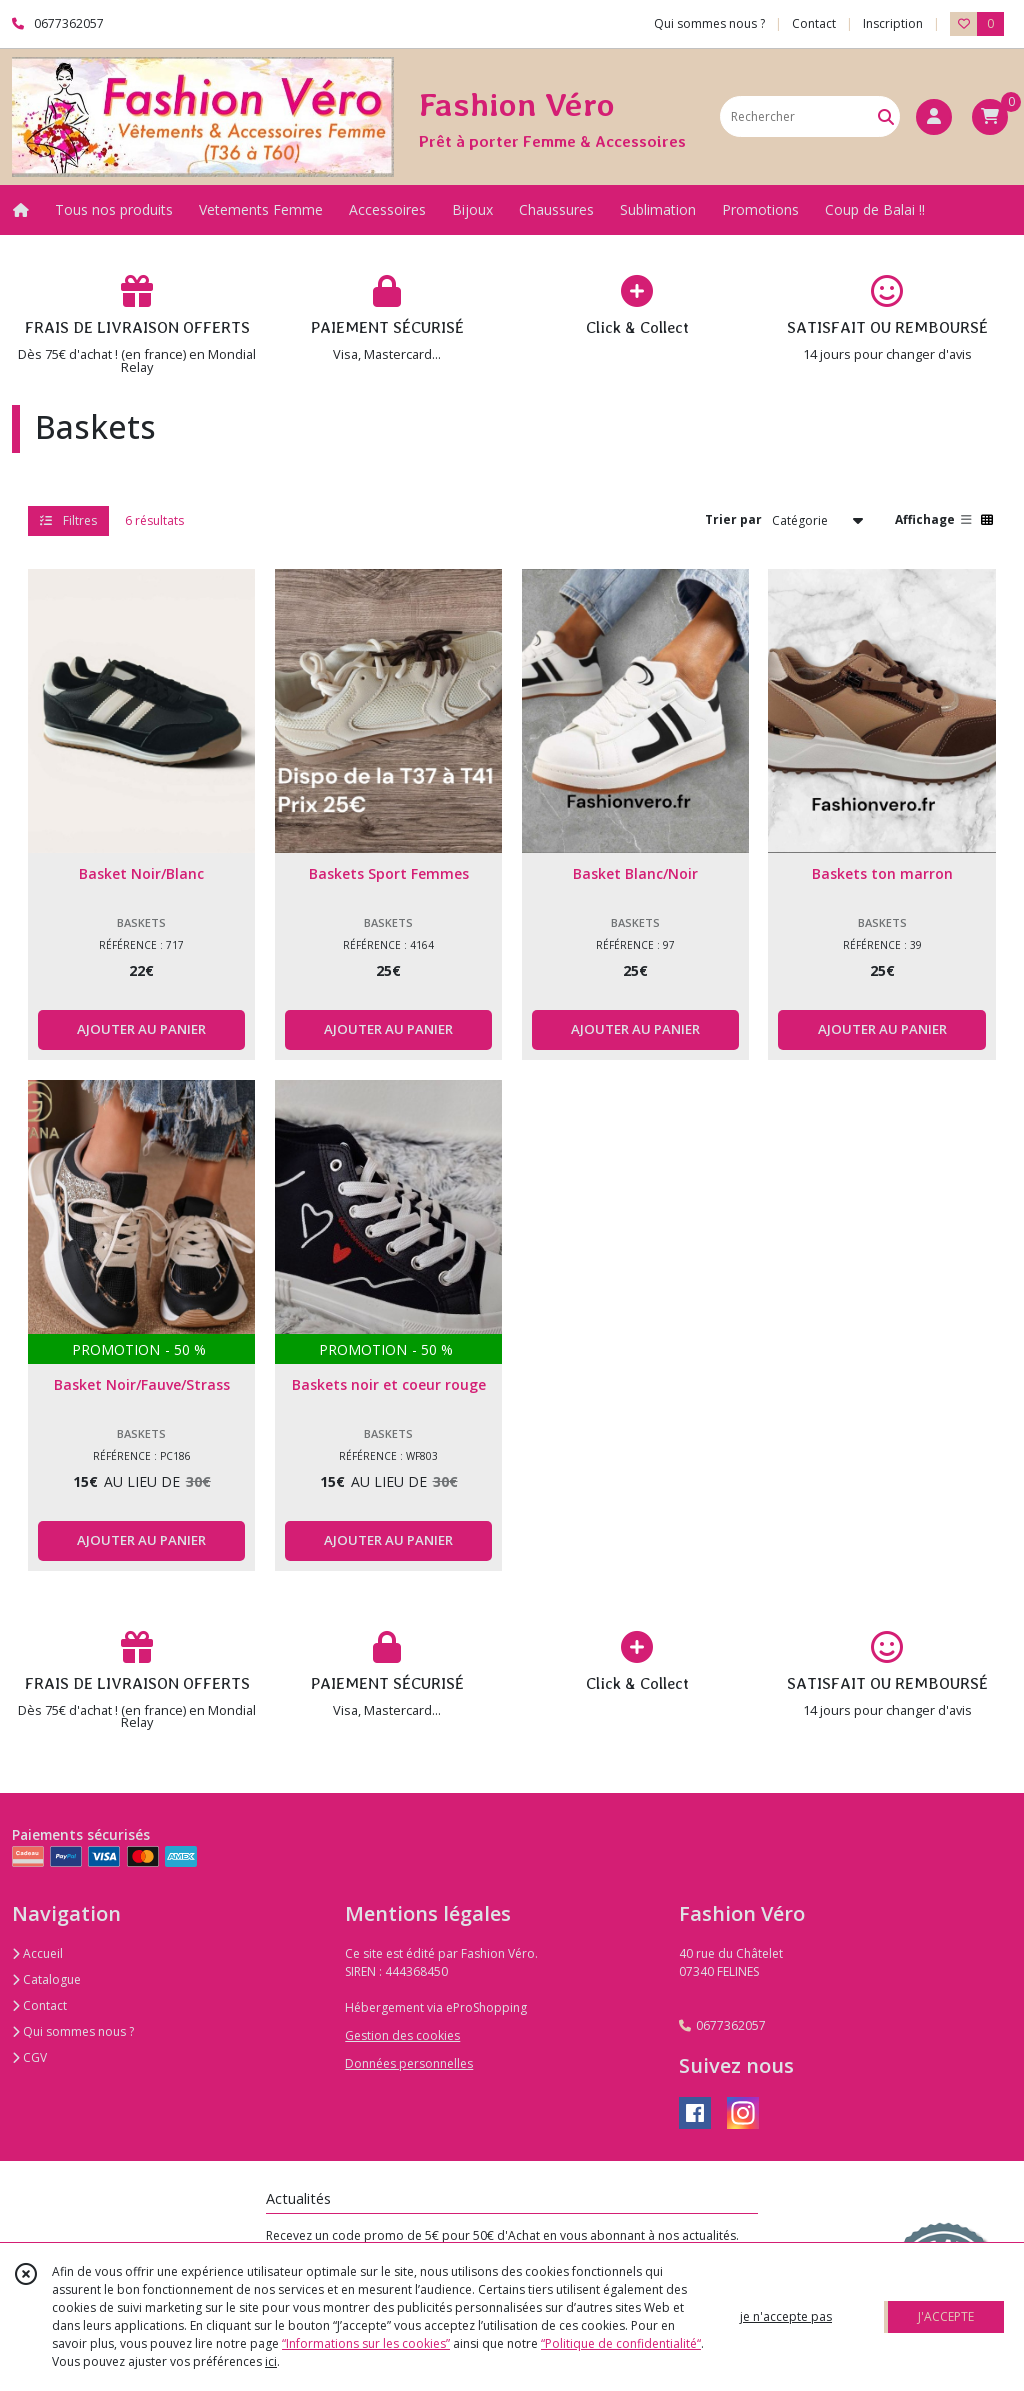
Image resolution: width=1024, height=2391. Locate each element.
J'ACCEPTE (946, 2316)
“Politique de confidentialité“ (621, 2343)
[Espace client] (934, 117)
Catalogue (46, 1979)
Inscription (893, 23)
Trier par (733, 519)
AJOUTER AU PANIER (141, 1029)
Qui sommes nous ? (73, 2031)
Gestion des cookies (402, 2035)
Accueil (37, 1953)
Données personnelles (409, 2063)
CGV (29, 2057)
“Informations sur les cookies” (366, 2343)
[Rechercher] (886, 116)
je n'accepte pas (786, 2316)
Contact (814, 23)
